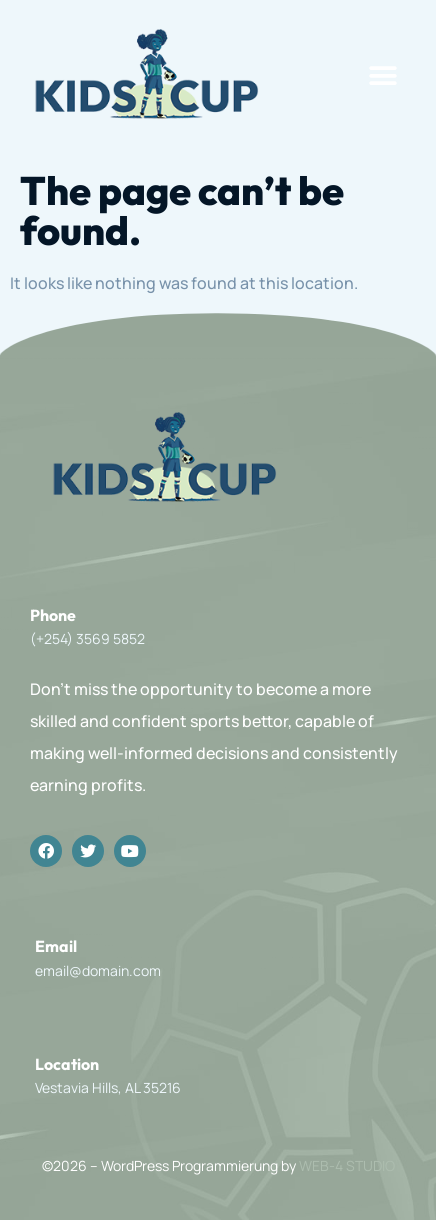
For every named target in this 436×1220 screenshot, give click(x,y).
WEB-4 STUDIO (347, 1165)
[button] (383, 76)
